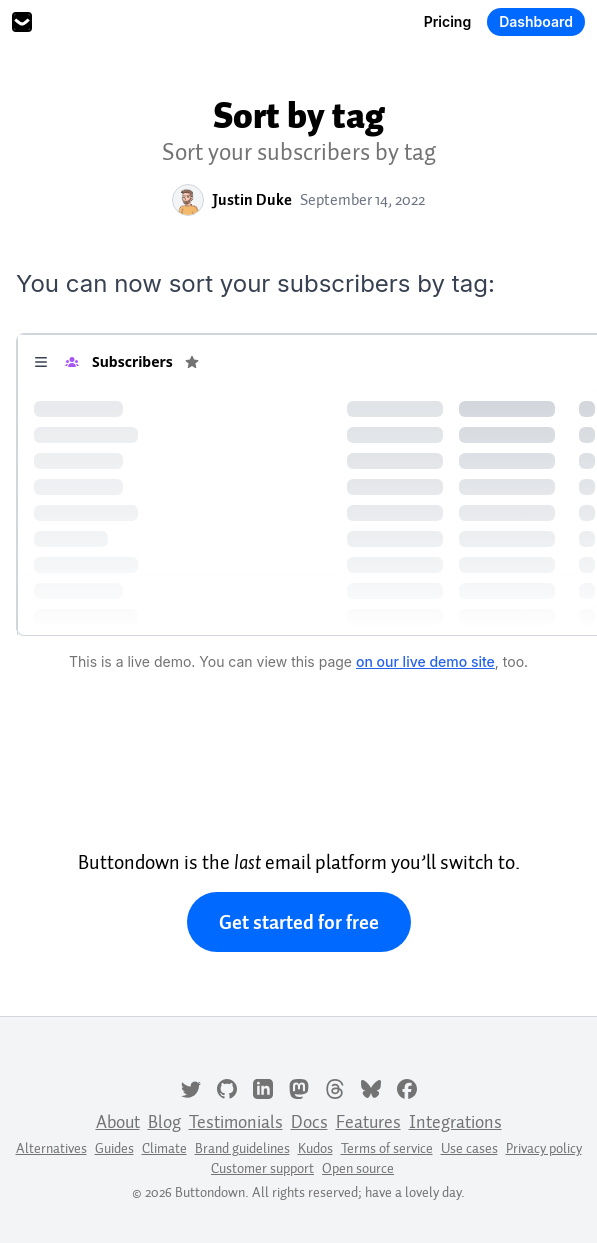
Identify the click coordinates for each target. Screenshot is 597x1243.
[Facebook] (407, 1087)
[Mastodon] (299, 1087)
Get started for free (299, 922)
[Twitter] (191, 1087)
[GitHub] (227, 1087)
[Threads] (335, 1087)
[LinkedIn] (263, 1087)
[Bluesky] (371, 1087)
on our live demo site (425, 661)
